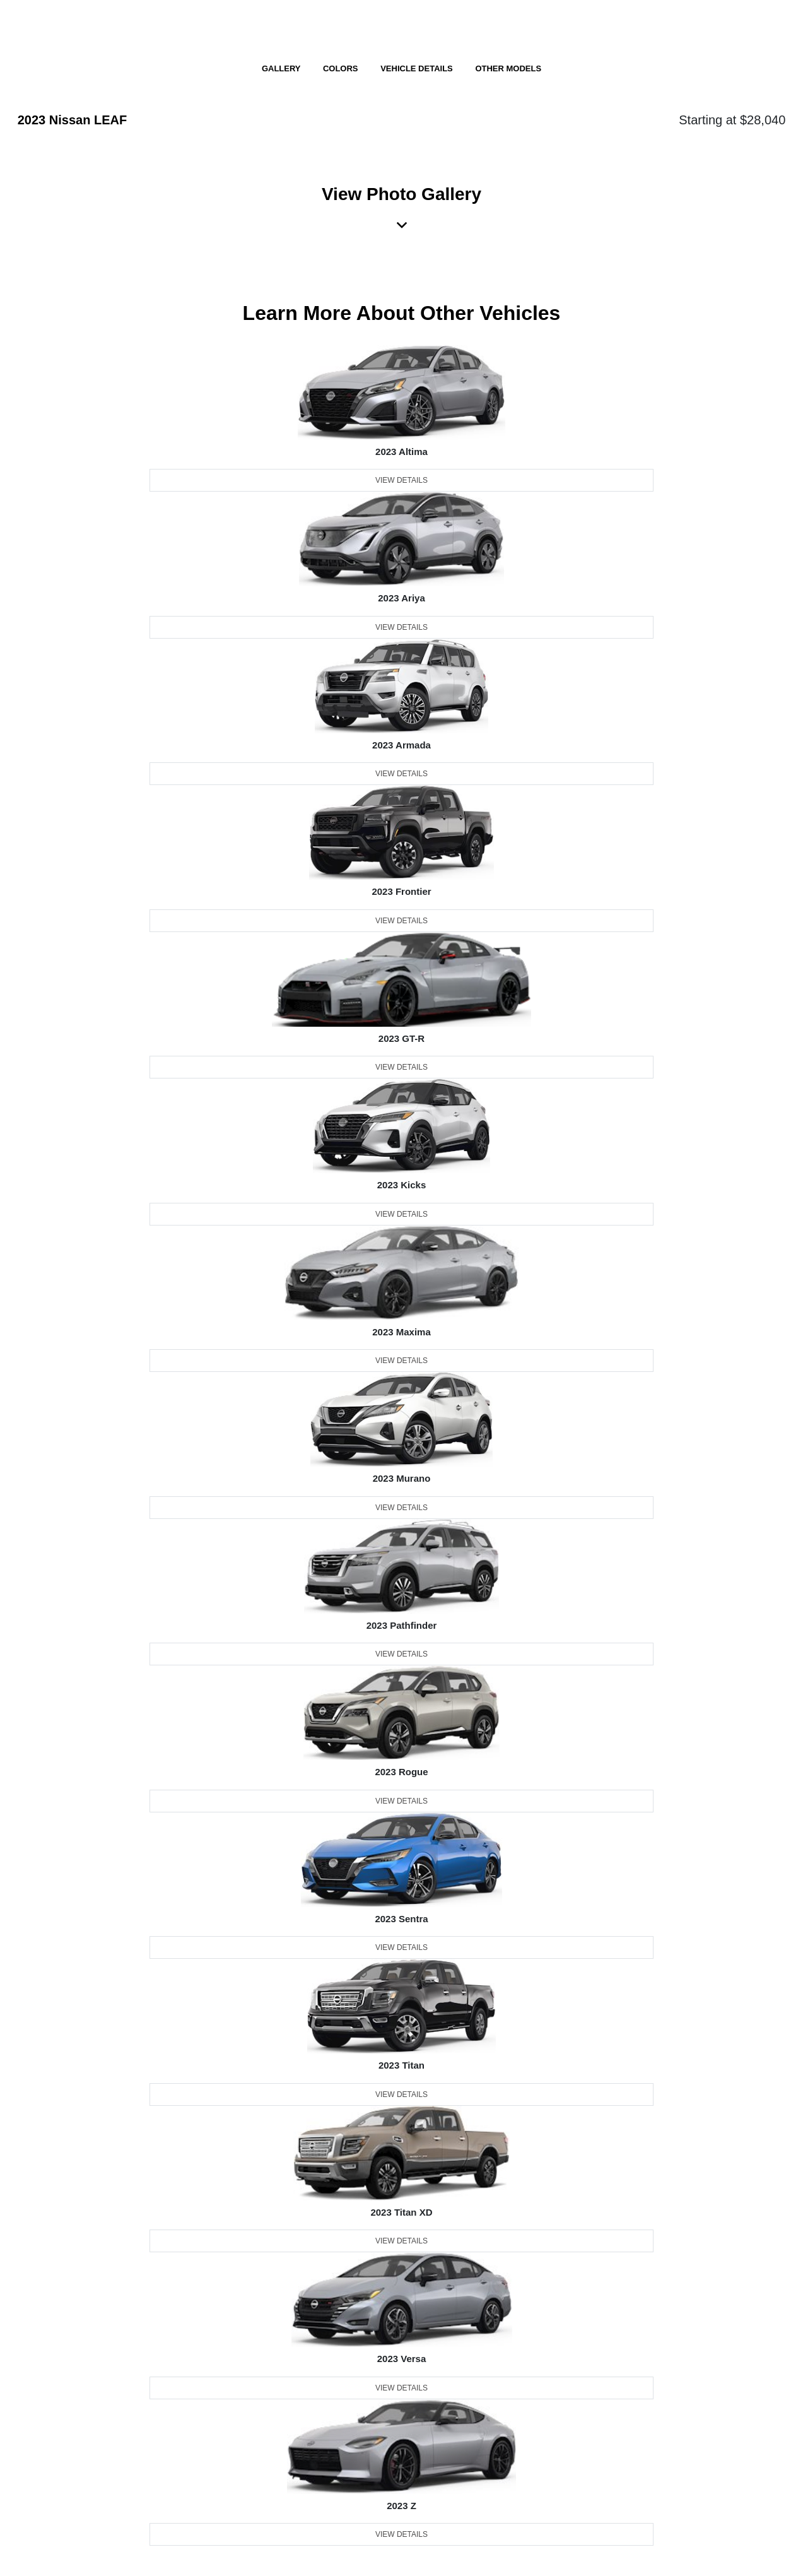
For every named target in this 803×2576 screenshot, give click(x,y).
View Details (401, 480)
